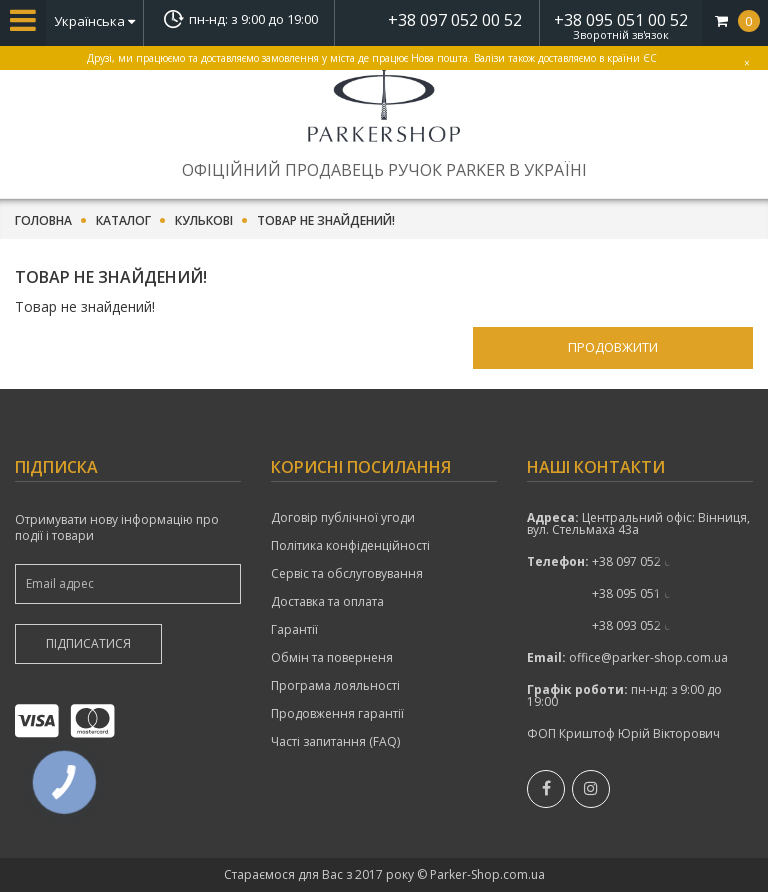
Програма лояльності (335, 686)
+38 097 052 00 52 (455, 20)
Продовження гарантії (337, 714)
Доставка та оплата (327, 602)
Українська (94, 21)
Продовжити (613, 347)
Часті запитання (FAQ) (335, 742)
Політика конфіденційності (350, 546)
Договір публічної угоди (343, 518)
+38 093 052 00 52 (643, 625)
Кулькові (204, 221)
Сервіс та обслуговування (347, 574)
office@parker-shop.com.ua (648, 657)
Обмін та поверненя (332, 658)
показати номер (643, 561)
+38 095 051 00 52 (621, 20)
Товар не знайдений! (326, 221)
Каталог (123, 221)
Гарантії (294, 630)
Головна (43, 221)
